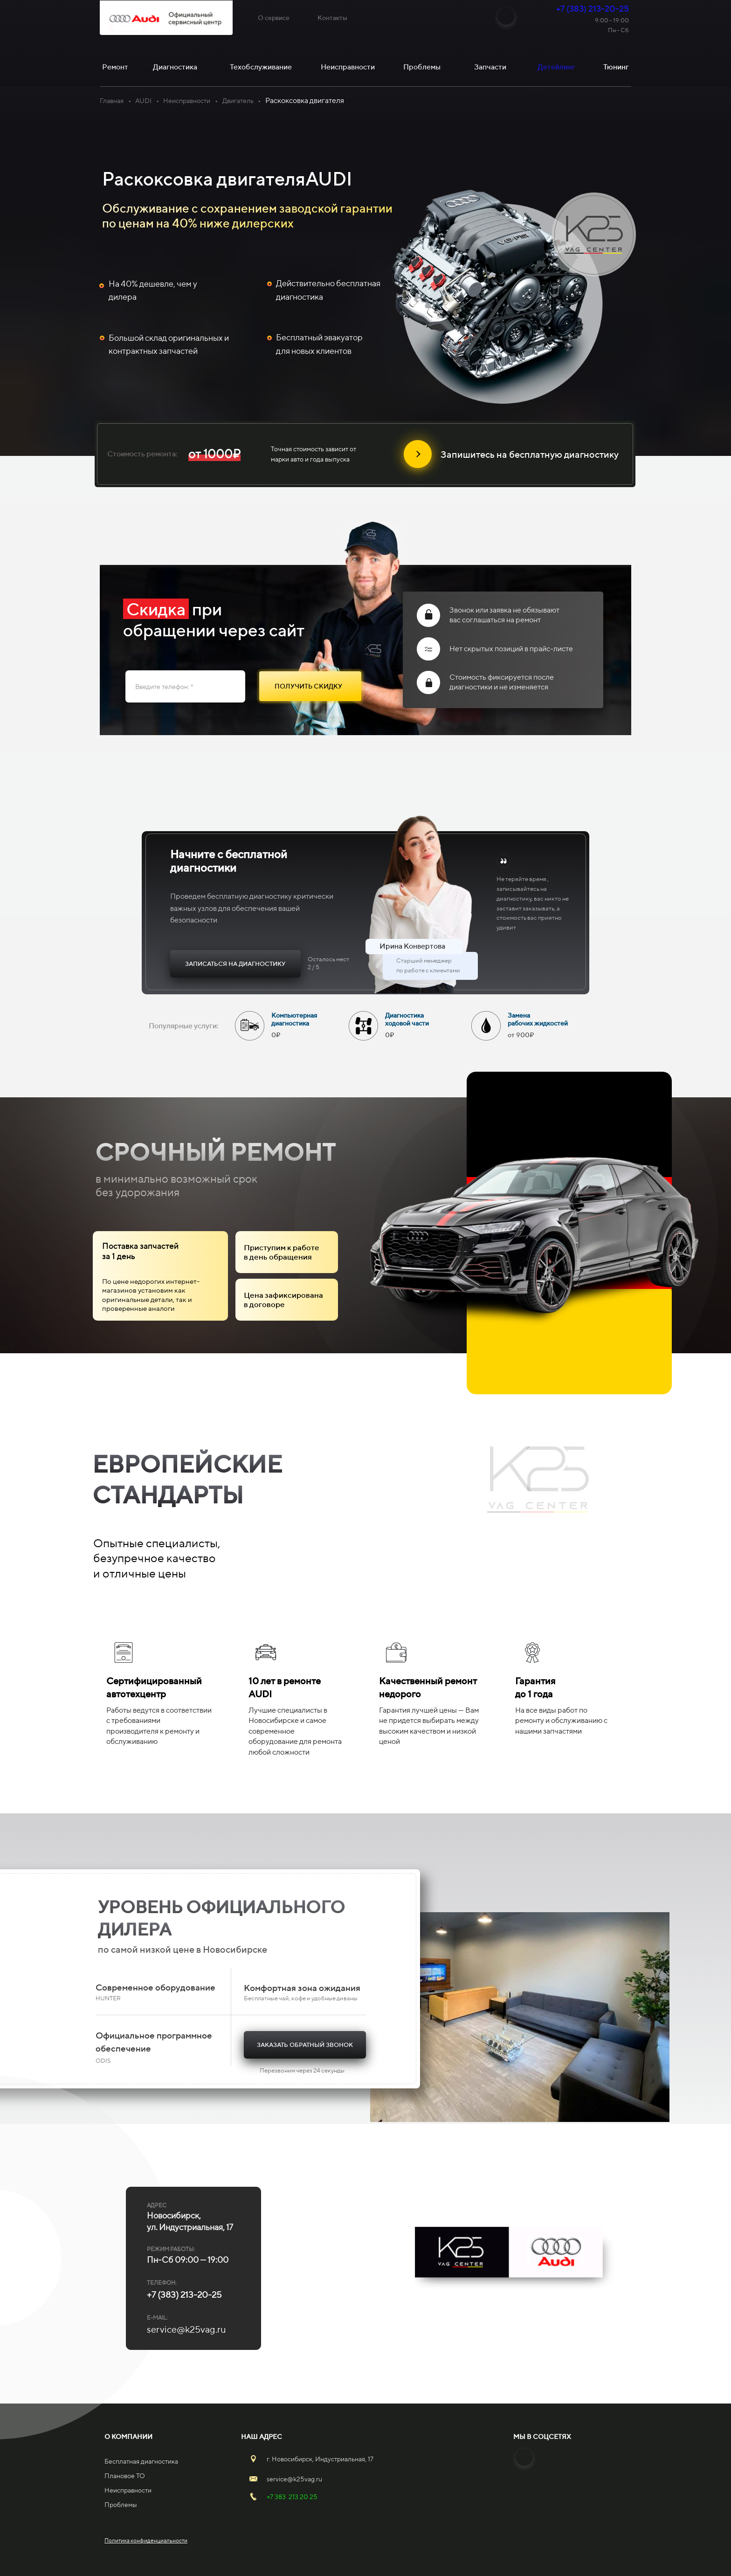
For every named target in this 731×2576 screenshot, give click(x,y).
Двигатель (238, 100)
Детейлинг (556, 66)
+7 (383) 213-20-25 (592, 9)
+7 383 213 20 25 (292, 2496)
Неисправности (186, 100)
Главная (112, 100)
